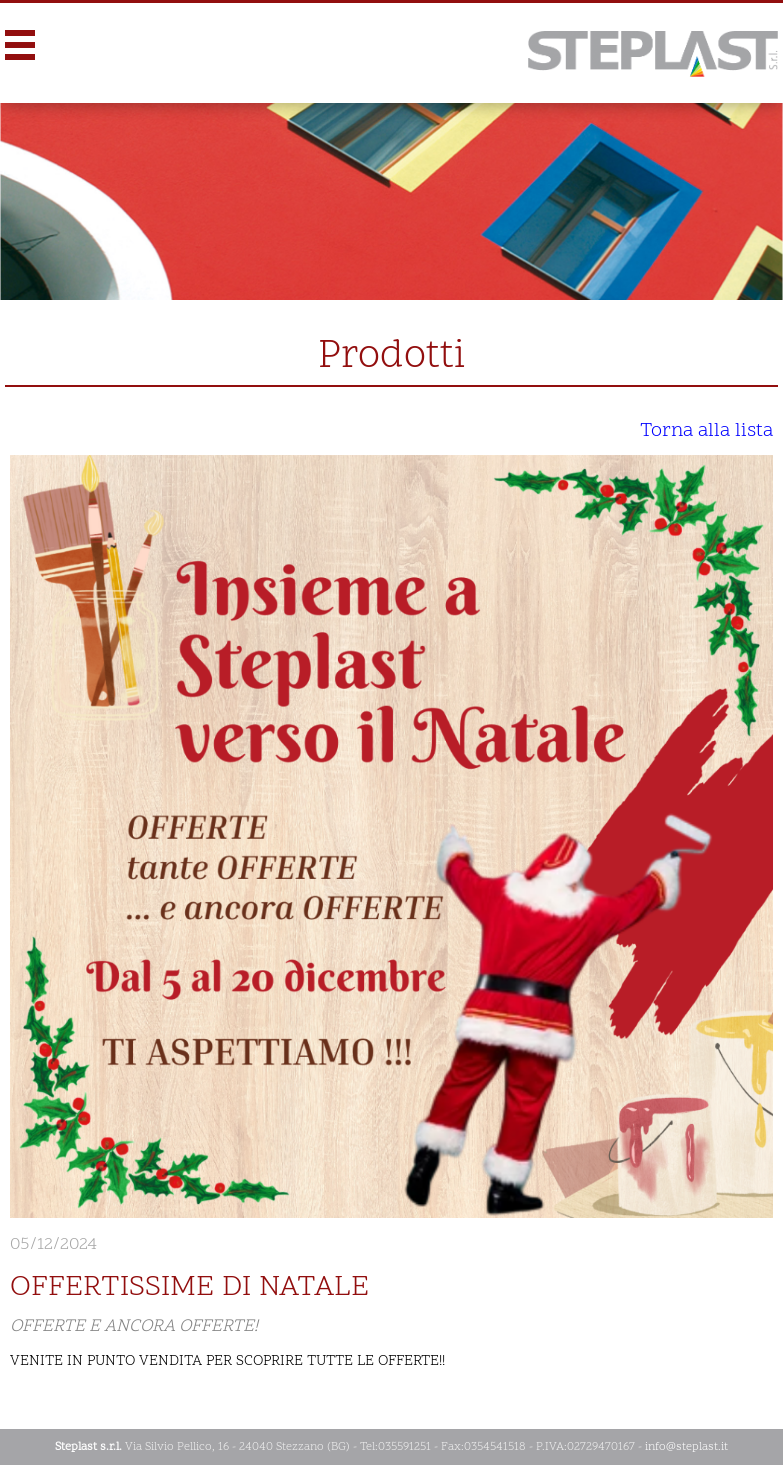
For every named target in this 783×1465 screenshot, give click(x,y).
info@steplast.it (686, 1447)
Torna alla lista (706, 431)
